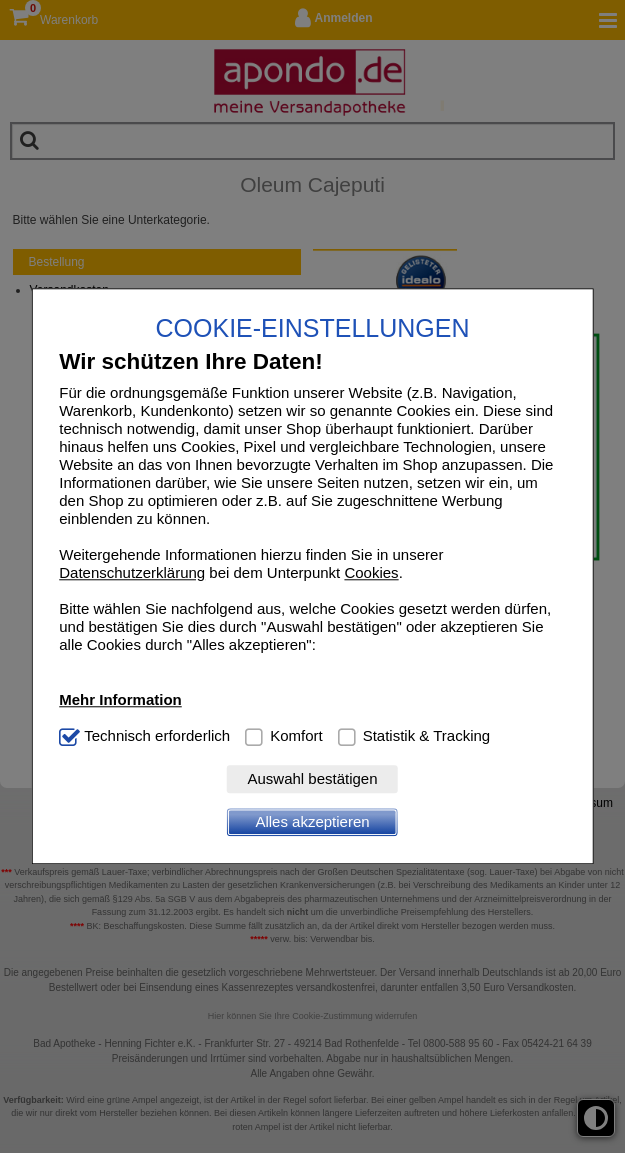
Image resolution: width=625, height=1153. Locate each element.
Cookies (371, 573)
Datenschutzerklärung (132, 573)
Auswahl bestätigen (312, 779)
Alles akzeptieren (312, 822)
